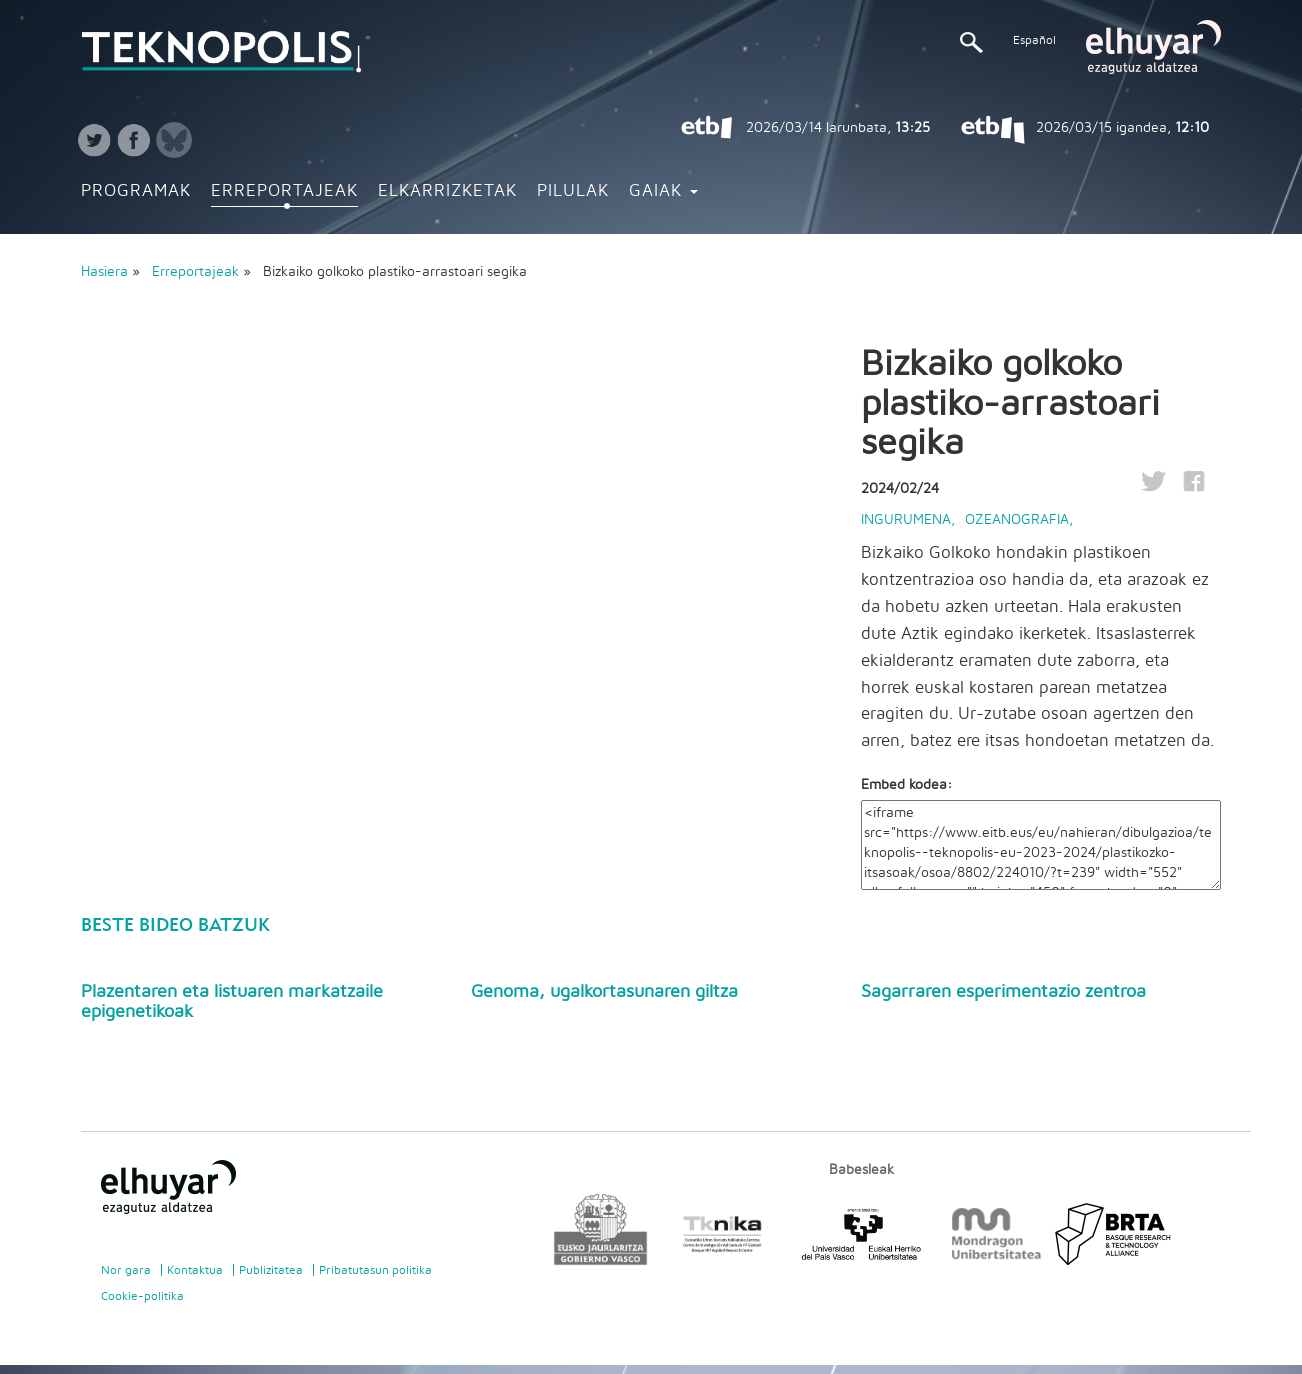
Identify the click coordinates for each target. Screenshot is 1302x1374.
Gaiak (663, 191)
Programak (136, 191)
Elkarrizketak (447, 191)
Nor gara (126, 1270)
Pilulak (573, 191)
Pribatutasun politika (375, 1270)
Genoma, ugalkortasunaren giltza (604, 992)
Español (1034, 40)
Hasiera (104, 272)
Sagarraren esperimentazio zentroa (1003, 992)
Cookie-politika (142, 1296)
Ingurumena (906, 520)
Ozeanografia (1017, 520)
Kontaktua (195, 1270)
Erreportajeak (284, 191)
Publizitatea (271, 1270)
